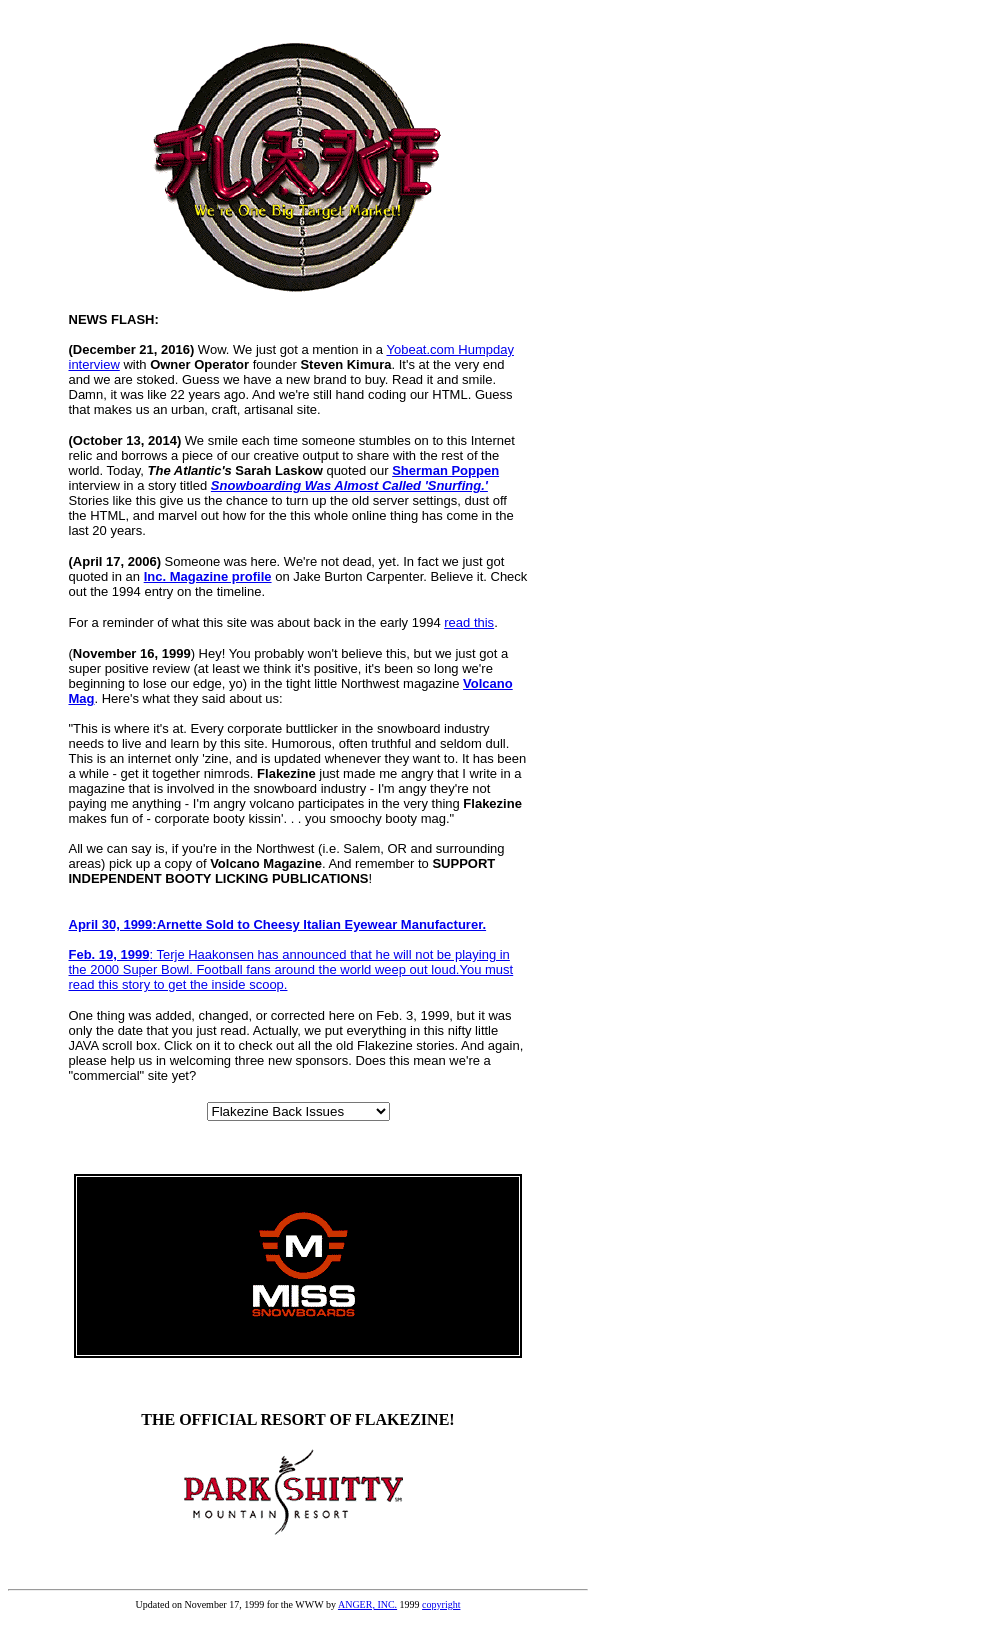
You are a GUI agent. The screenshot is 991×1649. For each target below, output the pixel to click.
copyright (441, 1604)
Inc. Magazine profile (208, 576)
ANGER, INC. (367, 1604)
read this (469, 622)
